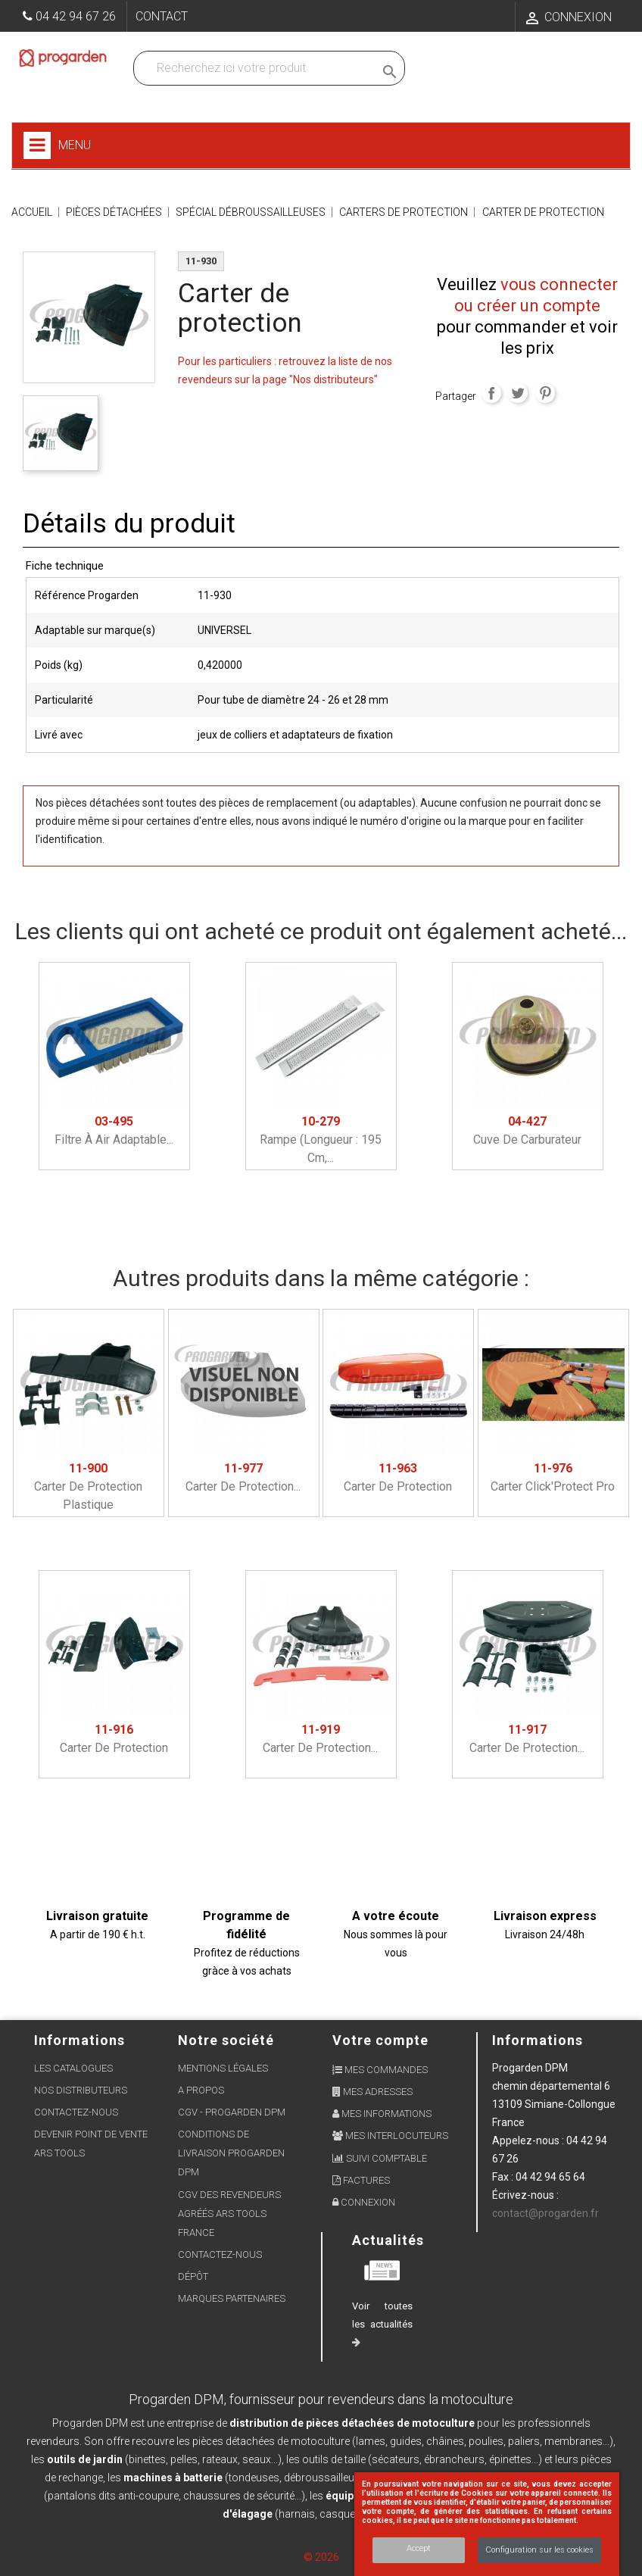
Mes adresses (372, 2091)
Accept (419, 2548)
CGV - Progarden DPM (231, 2112)
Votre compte (380, 2040)
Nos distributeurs (80, 2090)
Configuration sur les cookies (539, 2550)
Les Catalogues (73, 2068)
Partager (491, 393)
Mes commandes (380, 2069)
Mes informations (382, 2113)
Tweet (518, 393)
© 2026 (321, 2557)
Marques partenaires (231, 2298)
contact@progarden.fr (545, 2213)
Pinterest (545, 393)
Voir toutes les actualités (382, 2324)
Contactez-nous (76, 2112)
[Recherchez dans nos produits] (256, 68)
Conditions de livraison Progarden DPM (231, 2153)
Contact (162, 16)
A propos (201, 2090)
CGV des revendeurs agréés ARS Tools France (229, 2213)
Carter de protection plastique (88, 1486)
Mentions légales (223, 2068)
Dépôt (193, 2276)
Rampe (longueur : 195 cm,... (321, 1139)
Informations (537, 2040)
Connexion (363, 2202)
